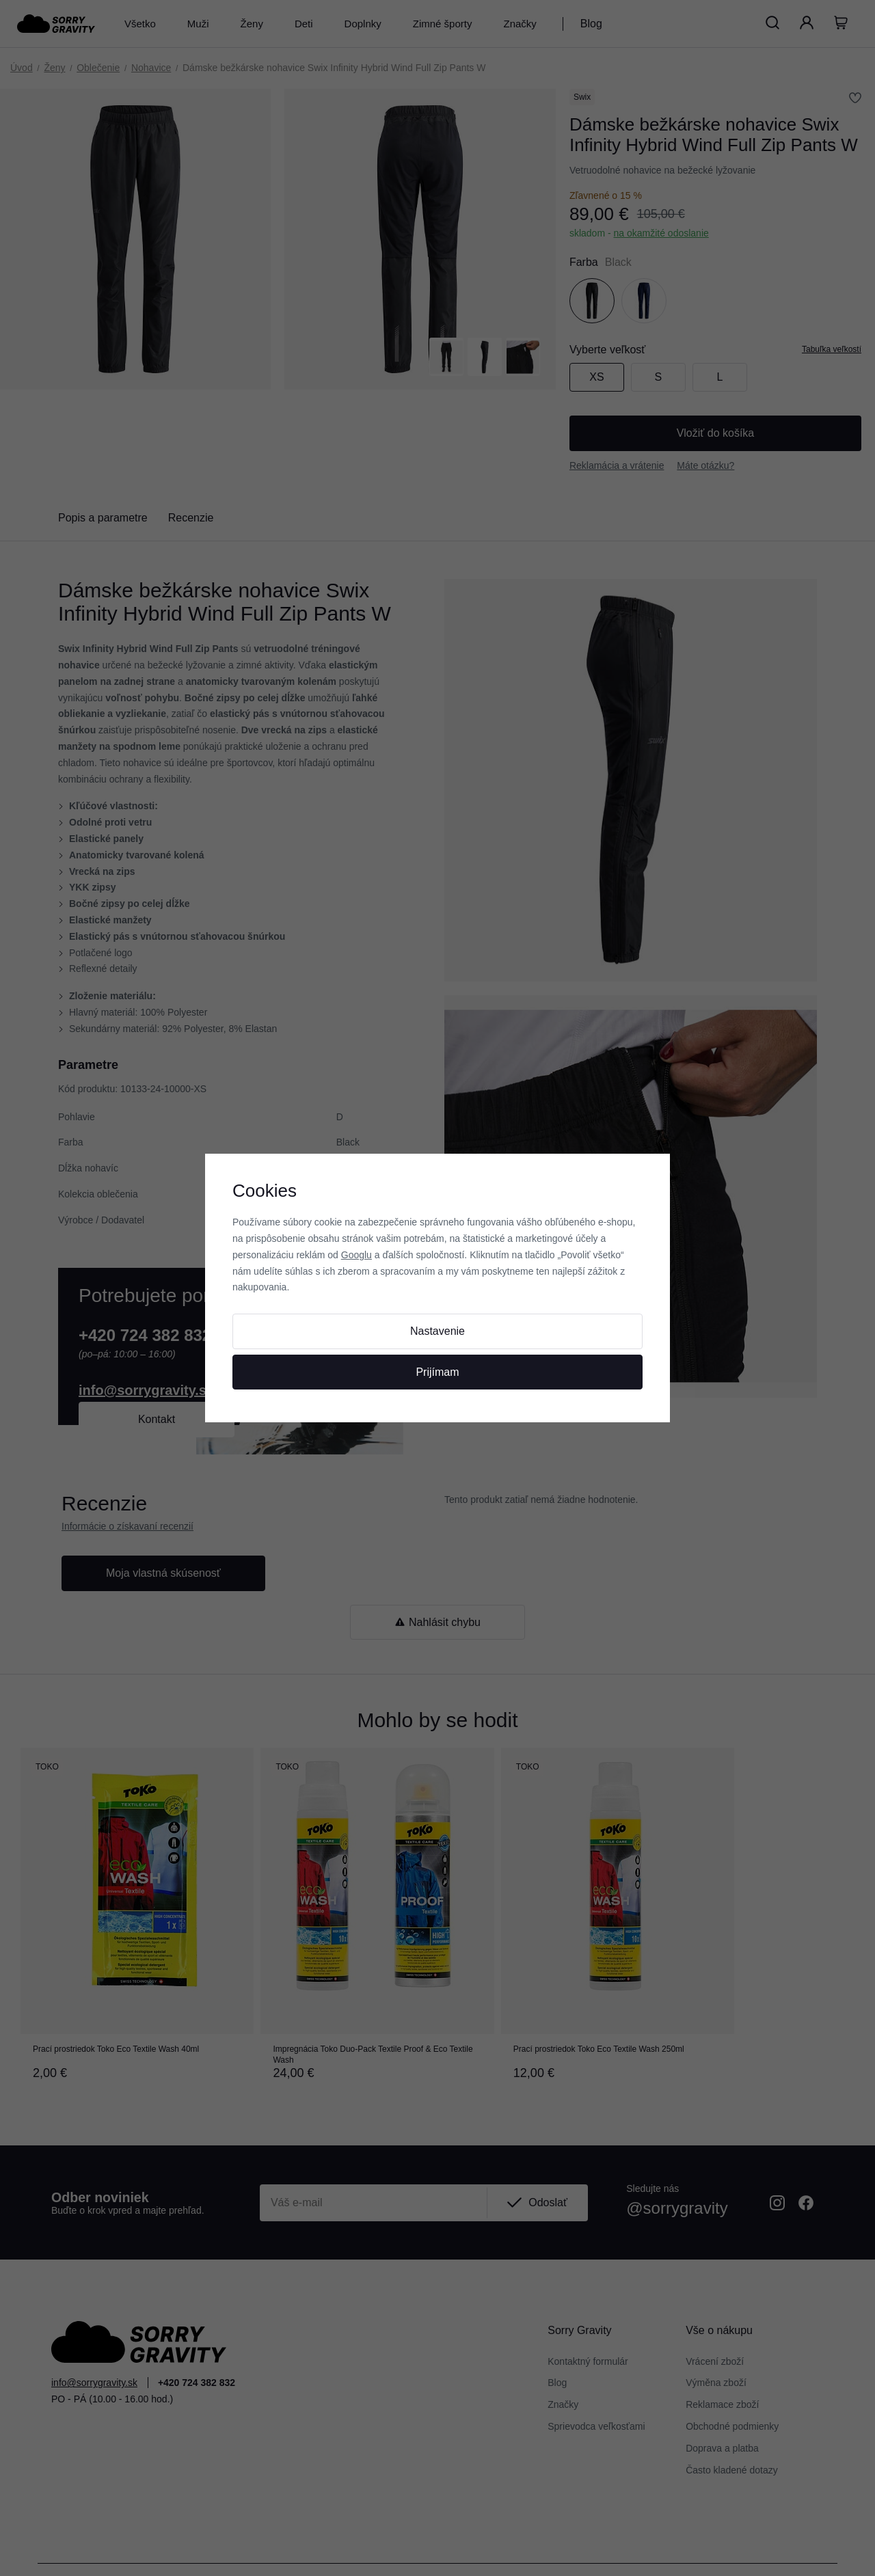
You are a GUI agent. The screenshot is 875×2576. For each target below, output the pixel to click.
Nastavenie (437, 1331)
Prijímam (437, 1372)
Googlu (356, 1254)
